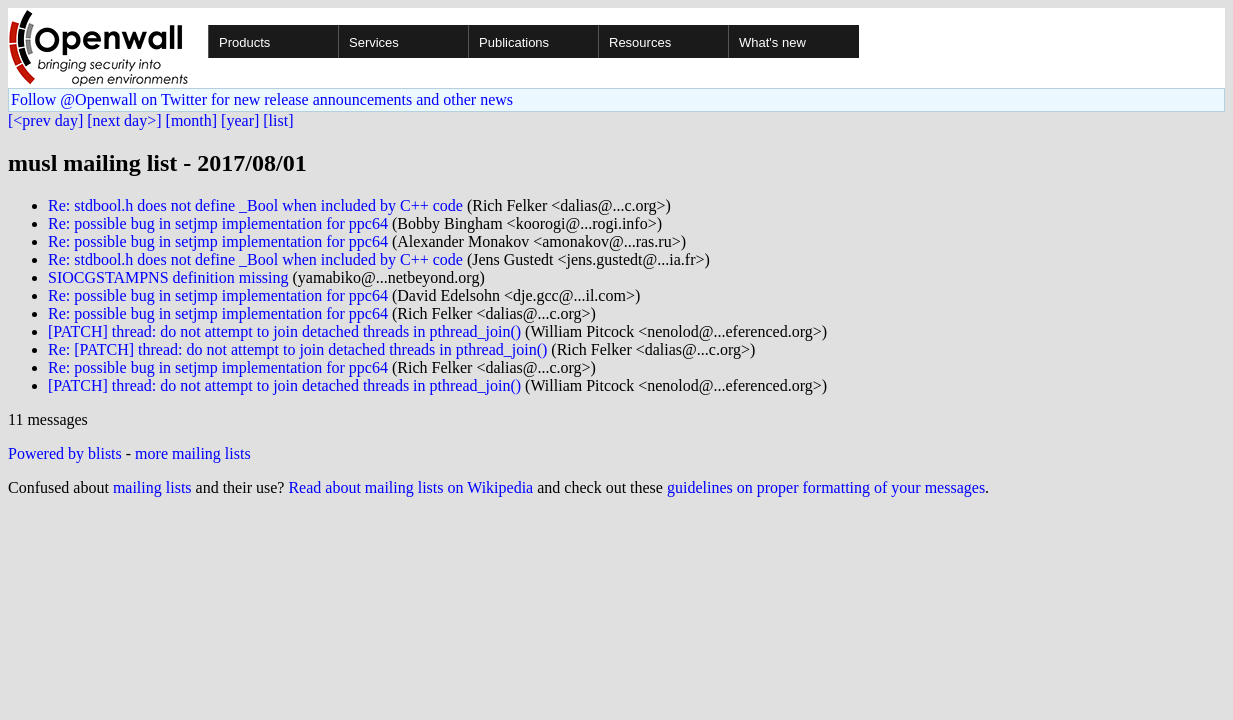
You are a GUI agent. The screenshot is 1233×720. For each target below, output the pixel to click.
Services (374, 42)
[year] (240, 120)
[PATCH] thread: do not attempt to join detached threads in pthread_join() (284, 331)
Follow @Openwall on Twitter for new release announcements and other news (262, 99)
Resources (640, 42)
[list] (278, 120)
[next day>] (124, 120)
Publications (514, 42)
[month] (192, 120)
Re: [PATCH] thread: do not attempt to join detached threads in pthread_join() (297, 349)
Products (244, 42)
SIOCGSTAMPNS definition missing (168, 277)
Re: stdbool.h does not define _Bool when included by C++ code (255, 205)
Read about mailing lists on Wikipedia (410, 487)
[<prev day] (45, 120)
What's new (772, 42)
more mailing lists (193, 453)
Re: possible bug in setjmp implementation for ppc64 (218, 223)
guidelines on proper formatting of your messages (826, 487)
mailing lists (152, 487)
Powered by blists (65, 453)
